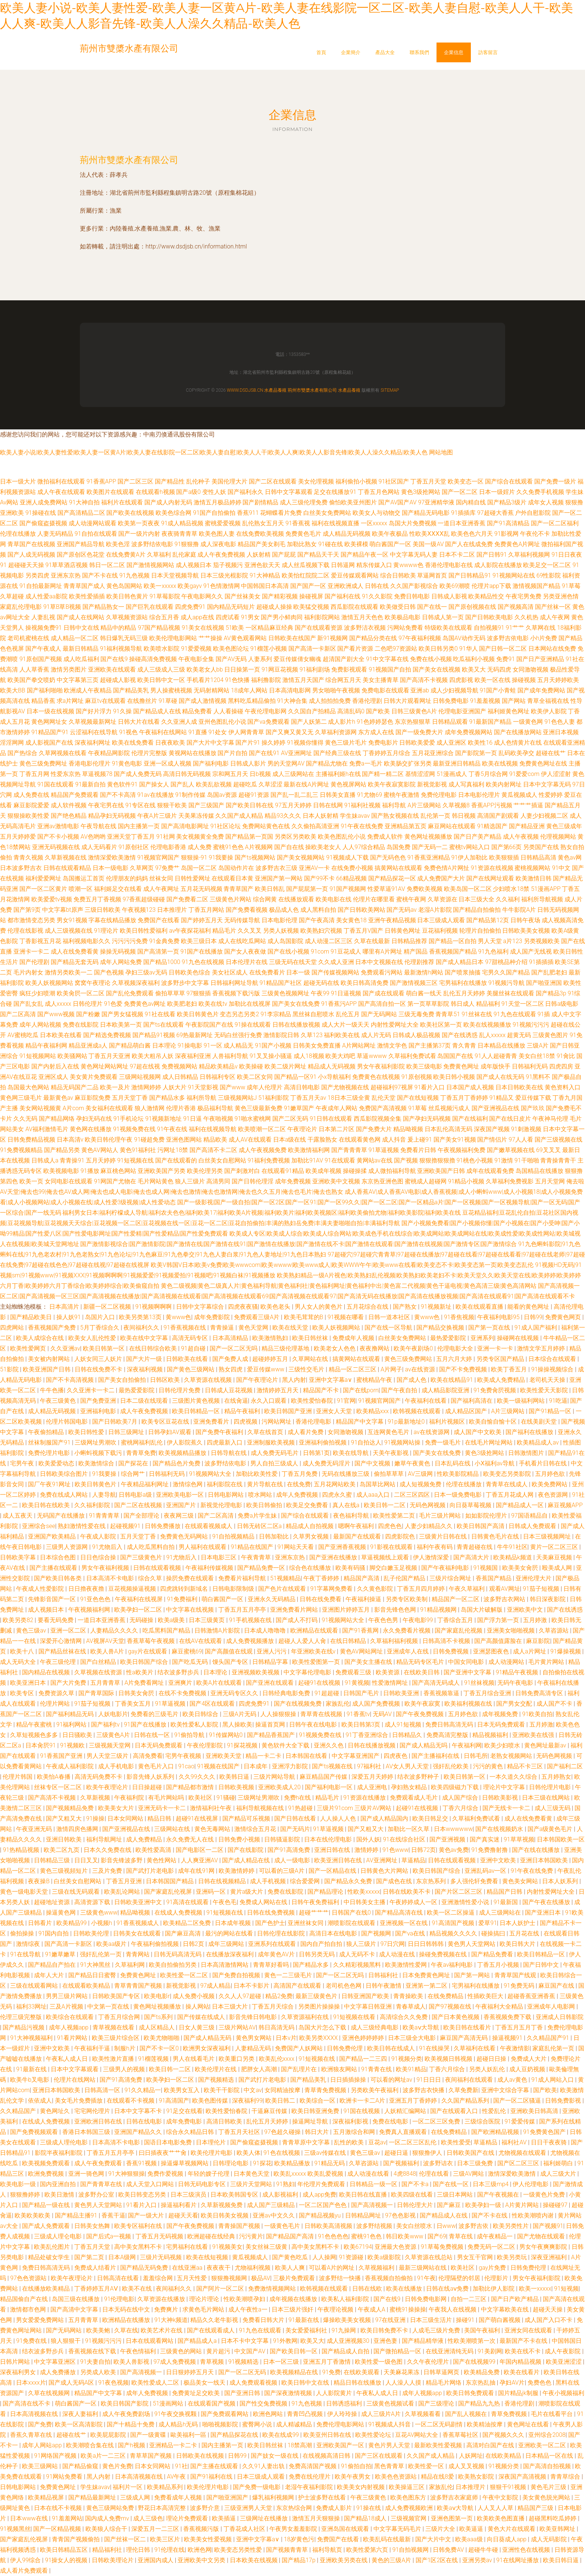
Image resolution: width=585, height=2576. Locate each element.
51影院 (10, 1369)
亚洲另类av (478, 2560)
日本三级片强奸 (293, 2309)
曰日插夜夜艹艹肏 (163, 2152)
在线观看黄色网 (360, 1139)
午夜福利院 (130, 1797)
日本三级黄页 (207, 1620)
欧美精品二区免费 (187, 1922)
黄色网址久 (55, 2111)
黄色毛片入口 (156, 1766)
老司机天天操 (548, 1379)
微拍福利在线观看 (61, 481)
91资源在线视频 (492, 867)
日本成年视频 (233, 1922)
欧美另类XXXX (319, 2037)
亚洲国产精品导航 (80, 544)
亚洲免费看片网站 (294, 1609)
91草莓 (417, 1108)
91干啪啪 (526, 1160)
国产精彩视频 (280, 596)
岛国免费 (398, 847)
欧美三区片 (165, 2539)
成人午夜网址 (161, 888)
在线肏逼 (236, 1400)
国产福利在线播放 (530, 1432)
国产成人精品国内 (385, 1818)
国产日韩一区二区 (503, 648)
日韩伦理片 (88, 1003)
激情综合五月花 (256, 1828)
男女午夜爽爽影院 (544, 2246)
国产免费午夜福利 (220, 1432)
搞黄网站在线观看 (398, 867)
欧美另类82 (19, 1620)
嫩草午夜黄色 (413, 1463)
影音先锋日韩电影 (253, 2017)
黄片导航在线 (265, 1484)
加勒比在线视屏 (249, 1003)
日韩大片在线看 (139, 721)
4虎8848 (405, 2173)
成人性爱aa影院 (46, 596)
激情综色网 (188, 1484)
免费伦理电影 (439, 794)
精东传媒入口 (374, 565)
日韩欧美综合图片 (64, 1473)
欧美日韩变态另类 (143, 2194)
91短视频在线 (135, 1160)
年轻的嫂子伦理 (209, 2173)
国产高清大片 (472, 1557)
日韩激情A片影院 (217, 1630)
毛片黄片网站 (547, 1661)
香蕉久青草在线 (31, 2434)
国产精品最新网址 (93, 2497)
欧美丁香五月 (509, 1369)
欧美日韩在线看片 (467, 2027)
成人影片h (341, 721)
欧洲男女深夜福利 (207, 2048)
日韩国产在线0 (352, 1912)
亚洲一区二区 (69, 1630)
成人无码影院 (549, 2539)
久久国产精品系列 (466, 2100)
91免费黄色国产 (545, 2131)
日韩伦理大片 (415, 2205)
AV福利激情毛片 (46, 1129)
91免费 (331, 2372)
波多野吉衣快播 (424, 2090)
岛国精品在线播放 (539, 1170)
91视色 (128, 732)
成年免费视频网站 (468, 732)
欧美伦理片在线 (216, 2069)
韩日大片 (317, 2131)
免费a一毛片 (365, 763)
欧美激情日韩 (533, 878)
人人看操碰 (228, 711)
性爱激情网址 (390, 1682)
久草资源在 (442, 899)
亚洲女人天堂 (334, 1411)
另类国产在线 (541, 847)
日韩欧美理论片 (113, 2560)
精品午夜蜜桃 (34, 1724)
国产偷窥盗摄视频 (43, 523)
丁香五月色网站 (379, 491)
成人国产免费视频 (376, 1703)
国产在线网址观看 (490, 878)
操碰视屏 (311, 596)
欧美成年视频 (323, 1170)
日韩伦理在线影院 (281, 1933)
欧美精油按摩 (485, 2424)
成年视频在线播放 (294, 2299)
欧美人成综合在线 (40, 1338)
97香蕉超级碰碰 (144, 899)
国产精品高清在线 (399, 1912)
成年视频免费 (500, 1714)
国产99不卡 (319, 878)
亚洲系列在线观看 (272, 1943)
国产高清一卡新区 (312, 648)
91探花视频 (243, 1745)
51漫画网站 (169, 2403)
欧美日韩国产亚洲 (288, 1411)
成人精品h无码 (179, 2424)
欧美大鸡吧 (340, 1055)
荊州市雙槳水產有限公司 (129, 159)
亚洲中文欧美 (498, 1860)
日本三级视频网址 (547, 1536)
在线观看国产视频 (212, 2403)
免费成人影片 (334, 2507)
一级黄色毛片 (282, 2225)
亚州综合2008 (547, 2434)
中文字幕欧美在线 (505, 2309)
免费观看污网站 (382, 972)
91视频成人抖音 (390, 2424)
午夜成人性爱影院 (40, 1588)
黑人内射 (294, 1379)
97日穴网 (392, 1943)
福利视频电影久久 (86, 941)
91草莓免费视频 (443, 2246)
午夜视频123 (139, 909)
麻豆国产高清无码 (464, 2037)
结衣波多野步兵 (179, 1672)
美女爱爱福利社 (307, 2330)
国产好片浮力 (94, 711)
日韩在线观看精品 (67, 867)
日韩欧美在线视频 (200, 2455)
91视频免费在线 (134, 1129)
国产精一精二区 (383, 773)
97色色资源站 (29, 2278)
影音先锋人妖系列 (151, 1776)
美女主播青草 (380, 679)
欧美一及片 (115, 1087)
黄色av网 (570, 857)
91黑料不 (538, 1076)
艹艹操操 (210, 638)
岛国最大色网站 (28, 1087)
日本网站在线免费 (552, 648)
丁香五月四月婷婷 (421, 1588)
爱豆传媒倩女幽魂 (297, 659)
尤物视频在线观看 (523, 2152)
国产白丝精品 (99, 1661)
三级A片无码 (240, 1714)
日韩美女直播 (338, 794)
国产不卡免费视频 (463, 1369)
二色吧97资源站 (396, 648)
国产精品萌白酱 (130, 1045)
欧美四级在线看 (412, 2194)
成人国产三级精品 (271, 2205)
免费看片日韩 (418, 1150)
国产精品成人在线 (157, 711)
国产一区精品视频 (57, 2528)
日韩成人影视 (449, 596)
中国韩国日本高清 (265, 585)
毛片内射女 (28, 972)
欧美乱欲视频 (214, 784)
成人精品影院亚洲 (446, 1390)
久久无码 (25, 1118)
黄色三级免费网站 (409, 1358)
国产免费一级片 (555, 481)
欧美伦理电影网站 (173, 638)
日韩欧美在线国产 (292, 638)
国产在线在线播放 (536, 1849)
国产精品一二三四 (363, 2058)
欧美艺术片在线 (162, 2330)
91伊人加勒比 (469, 857)
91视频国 (486, 1567)
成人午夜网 (555, 617)
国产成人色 (412, 1379)
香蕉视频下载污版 (236, 993)
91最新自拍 (90, 784)
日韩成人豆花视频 (229, 1390)
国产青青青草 (349, 1150)
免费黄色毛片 (303, 533)
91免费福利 (183, 1599)
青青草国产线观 (516, 1975)
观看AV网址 (504, 1588)
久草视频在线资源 (98, 1672)
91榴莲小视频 (268, 648)
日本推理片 (172, 909)
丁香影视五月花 (40, 941)
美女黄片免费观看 (94, 1076)
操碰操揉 (355, 1170)
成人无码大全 (18, 1661)
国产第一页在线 (490, 1327)
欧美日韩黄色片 (198, 1014)
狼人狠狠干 (66, 2340)
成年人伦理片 (264, 1087)
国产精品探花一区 (392, 878)
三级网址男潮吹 (96, 1442)
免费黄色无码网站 (184, 1536)
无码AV (383, 1714)
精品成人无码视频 (332, 1066)
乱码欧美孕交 (516, 753)
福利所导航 (201, 1097)
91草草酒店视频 (67, 565)
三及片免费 (107, 1870)
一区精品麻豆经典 (269, 627)
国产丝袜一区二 (125, 2539)
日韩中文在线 (81, 627)
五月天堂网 (550, 1181)
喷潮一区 (81, 888)
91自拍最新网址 (40, 585)
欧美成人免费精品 (501, 1379)
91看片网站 (73, 2037)
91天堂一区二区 (522, 1003)
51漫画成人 (452, 773)
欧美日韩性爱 (87, 1432)
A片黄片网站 (522, 2205)
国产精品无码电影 (426, 512)
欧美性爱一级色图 (379, 2361)
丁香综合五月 (456, 1620)
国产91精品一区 (551, 1411)
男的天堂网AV (286, 763)
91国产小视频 (273, 1045)
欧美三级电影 (424, 1066)
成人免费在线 (31, 794)
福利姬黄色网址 (508, 711)
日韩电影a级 (136, 1494)
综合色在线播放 (310, 1567)
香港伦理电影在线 (449, 565)
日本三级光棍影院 (224, 575)
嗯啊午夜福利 (356, 1526)
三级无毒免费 (416, 1014)
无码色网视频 (428, 1505)
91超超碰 (328, 1693)
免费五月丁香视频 (97, 899)
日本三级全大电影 (412, 2037)
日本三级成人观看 (441, 920)
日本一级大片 (18, 481)
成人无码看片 (99, 847)
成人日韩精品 (180, 1076)
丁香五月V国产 (363, 930)
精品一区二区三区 (353, 1369)
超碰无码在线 (321, 982)
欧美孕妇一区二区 (138, 1609)
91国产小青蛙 (498, 690)
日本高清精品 (231, 1338)
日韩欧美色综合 (189, 972)
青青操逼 (222, 1327)
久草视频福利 (377, 2267)
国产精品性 (170, 481)
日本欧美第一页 (121, 1024)
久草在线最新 (372, 941)
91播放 (90, 1170)
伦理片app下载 (491, 585)
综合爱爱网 (305, 1881)
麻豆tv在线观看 (105, 700)
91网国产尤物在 (115, 1181)
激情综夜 (28, 1943)
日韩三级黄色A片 (414, 711)
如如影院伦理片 (487, 1515)
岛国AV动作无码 (463, 638)
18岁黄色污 (299, 2539)
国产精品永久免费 (348, 1881)
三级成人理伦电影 (64, 2142)
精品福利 (488, 1003)
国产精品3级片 (506, 502)
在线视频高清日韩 (327, 2455)
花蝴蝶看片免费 (281, 512)
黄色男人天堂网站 (472, 1943)
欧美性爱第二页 (394, 1515)
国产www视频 (56, 1014)
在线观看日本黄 (232, 878)
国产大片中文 (434, 2539)
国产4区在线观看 (213, 1703)
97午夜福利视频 (419, 638)
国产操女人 (154, 784)
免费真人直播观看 (403, 2131)
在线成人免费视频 (179, 1912)
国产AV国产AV (397, 502)
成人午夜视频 (521, 836)
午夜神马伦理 (550, 1118)
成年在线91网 (197, 1870)
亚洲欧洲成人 (345, 585)
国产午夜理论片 (257, 1379)
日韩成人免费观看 (533, 1526)
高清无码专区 (190, 1338)
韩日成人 (463, 1003)
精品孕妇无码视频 (112, 815)
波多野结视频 (375, 2225)
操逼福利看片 (179, 2205)
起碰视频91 (126, 1526)
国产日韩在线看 (295, 1818)
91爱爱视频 (196, 648)
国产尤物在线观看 (541, 2236)
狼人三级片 (190, 1181)
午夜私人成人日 (67, 2058)
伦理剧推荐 (419, 961)
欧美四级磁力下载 (455, 1787)
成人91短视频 (404, 1724)
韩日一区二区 (107, 565)
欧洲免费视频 (46, 2173)
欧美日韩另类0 (438, 648)
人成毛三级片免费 (437, 2330)
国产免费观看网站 (225, 2413)
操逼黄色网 (61, 1912)
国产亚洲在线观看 (270, 1682)
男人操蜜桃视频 (171, 690)
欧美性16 (480, 742)
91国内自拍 (54, 1933)
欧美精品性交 (486, 596)
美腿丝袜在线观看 (510, 993)
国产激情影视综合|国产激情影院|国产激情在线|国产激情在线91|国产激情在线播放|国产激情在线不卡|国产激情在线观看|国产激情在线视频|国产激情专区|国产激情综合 (298, 1244)
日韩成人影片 (248, 763)
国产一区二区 (460, 491)
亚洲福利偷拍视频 (323, 1442)
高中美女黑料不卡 (138, 2246)
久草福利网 (130, 1964)
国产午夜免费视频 (420, 1714)
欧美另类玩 (512, 2257)
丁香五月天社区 (240, 2131)
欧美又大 (474, 669)
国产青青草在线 (101, 2184)
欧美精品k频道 (513, 1557)
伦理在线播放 (18, 533)
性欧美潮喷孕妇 (245, 2299)
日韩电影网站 (226, 1494)
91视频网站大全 (211, 1473)
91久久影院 (377, 596)
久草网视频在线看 (63, 753)
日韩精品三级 (52, 1860)
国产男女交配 (515, 1703)
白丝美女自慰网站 (222, 1160)
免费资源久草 (57, 1693)
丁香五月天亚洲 (109, 1055)
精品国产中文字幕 (360, 1421)
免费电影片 (383, 742)
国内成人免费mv (108, 2518)
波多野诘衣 (438, 2163)
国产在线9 (114, 659)
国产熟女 (405, 1306)
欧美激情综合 (97, 1463)
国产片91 (247, 742)
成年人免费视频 (297, 1494)
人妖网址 (471, 2455)
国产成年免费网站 (541, 690)
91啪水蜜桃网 (253, 1118)
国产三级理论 (437, 2403)
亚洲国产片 (181, 1505)
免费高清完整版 (448, 1734)
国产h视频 (132, 2445)
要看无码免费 (56, 1620)
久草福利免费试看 (412, 1055)
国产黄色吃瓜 (290, 2257)
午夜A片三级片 (157, 815)
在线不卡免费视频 (183, 1693)
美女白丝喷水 (415, 2225)
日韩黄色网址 (402, 930)
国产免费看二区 (187, 899)
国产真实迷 (485, 1839)
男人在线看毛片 (194, 2058)
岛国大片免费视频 (413, 523)
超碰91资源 (253, 794)
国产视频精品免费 (70, 1808)
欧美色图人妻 (217, 533)
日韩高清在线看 (118, 2278)
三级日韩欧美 (103, 909)
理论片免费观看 (187, 2518)
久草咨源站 (554, 1630)
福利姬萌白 (559, 2163)
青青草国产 (238, 888)
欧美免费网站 (550, 1484)
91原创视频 (416, 1076)
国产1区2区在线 (438, 2560)
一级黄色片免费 (544, 2194)
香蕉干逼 (113, 2215)
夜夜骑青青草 (179, 533)
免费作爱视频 (166, 2173)
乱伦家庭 (184, 554)
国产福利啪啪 (45, 690)
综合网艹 (133, 1473)
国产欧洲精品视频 (495, 2131)
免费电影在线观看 (385, 690)
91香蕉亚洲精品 (428, 857)
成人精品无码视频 (346, 533)
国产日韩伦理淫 (252, 1181)
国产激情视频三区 (414, 982)
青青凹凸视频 (305, 2413)
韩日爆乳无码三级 (124, 638)
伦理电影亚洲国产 (462, 711)
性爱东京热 (66, 773)
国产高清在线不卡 (27, 2403)
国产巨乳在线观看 (149, 606)
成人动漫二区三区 (329, 941)
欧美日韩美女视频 (225, 2215)
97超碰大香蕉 (495, 512)
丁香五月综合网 (119, 2017)
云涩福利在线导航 (94, 732)
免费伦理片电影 (49, 1452)
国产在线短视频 (418, 1097)
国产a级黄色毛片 (551, 1828)
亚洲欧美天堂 (224, 1755)
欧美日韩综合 (201, 1714)
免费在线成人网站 (64, 1494)
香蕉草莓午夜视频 (151, 1640)
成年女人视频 (546, 502)
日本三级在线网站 (546, 1797)
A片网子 (391, 1369)
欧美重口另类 (237, 2058)
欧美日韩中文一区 (161, 679)
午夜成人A (372, 2309)
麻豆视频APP (565, 1505)
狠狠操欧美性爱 (28, 815)
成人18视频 (309, 1055)
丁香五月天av (308, 1097)
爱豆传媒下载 (533, 1097)
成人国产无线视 (531, 951)
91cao (186, 1766)
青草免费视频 (509, 2413)
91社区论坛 (225, 826)
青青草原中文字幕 (306, 2142)
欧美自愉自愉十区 (493, 1421)
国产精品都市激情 (190, 1787)
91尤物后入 (108, 1546)
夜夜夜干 (219, 2267)
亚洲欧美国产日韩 (441, 1170)
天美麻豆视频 (554, 1557)
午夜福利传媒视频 (210, 1567)
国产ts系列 (159, 2017)
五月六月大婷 (454, 1358)
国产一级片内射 (139, 533)
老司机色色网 (344, 1985)
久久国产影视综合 (414, 585)
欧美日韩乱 (270, 888)
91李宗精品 (275, 1014)
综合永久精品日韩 (190, 2131)
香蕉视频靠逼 (442, 1693)
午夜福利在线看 (426, 1400)
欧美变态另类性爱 (238, 2549)
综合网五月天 (343, 679)
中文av (253, 2090)
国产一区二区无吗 (234, 1348)
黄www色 (178, 1317)
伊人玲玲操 (343, 2413)
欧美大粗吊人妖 (152, 1055)
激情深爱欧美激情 (112, 857)
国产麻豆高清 (183, 1933)
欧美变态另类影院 (507, 1473)
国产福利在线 (342, 596)
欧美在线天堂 (291, 1327)
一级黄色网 (528, 721)
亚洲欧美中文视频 (336, 1181)
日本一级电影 (110, 867)
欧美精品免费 (482, 2372)
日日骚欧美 (78, 1734)
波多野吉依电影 (508, 638)
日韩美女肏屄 (137, 1693)
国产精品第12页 (487, 920)
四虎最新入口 (225, 1442)
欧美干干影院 (222, 2090)
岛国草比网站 (378, 1484)
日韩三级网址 (127, 1432)
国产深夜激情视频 (288, 2393)
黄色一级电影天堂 (24, 1891)
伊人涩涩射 (556, 773)
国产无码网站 (379, 1014)
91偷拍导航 (190, 1734)
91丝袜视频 (479, 1682)
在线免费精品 (446, 1996)
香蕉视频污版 (201, 2528)
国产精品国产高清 (290, 2236)
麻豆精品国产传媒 (324, 1776)
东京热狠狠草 (413, 721)
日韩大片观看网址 (407, 700)
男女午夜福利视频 (106, 1567)
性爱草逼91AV (386, 888)
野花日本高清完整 (162, 2507)
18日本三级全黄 (349, 1097)
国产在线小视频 (288, 951)
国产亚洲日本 (543, 1912)
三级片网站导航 (275, 1776)
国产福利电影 (211, 763)
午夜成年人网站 (336, 1108)
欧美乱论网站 (122, 1891)
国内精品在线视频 (46, 1672)
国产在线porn (361, 1390)
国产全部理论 (142, 1515)
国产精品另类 (62, 1150)
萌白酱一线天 (424, 993)
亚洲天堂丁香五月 (131, 836)
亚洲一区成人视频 (167, 763)
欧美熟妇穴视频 (321, 930)
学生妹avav (355, 815)
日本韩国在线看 (307, 1755)
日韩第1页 (316, 1452)
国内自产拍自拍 (322, 1943)
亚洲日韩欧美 (64, 1839)
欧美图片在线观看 (110, 491)
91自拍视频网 (411, 2549)
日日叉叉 (86, 1860)
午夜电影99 (419, 1620)
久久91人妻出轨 (264, 2466)
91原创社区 (133, 847)
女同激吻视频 (530, 669)
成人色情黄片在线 (518, 742)
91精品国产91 (50, 732)
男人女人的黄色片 (319, 1306)
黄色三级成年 (564, 826)
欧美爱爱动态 (57, 1463)
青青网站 (138, 1954)
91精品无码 (330, 2163)
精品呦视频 (408, 1129)
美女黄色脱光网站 (547, 2497)
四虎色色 (390, 1526)
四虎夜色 (396, 1755)
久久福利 (508, 899)
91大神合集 (292, 700)
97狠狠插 (199, 993)
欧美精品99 (72, 1922)
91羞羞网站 (67, 2518)
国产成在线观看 (383, 993)
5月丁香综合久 (100, 1327)
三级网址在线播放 (264, 2518)
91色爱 (113, 1003)
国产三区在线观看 (379, 2455)
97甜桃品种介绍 (506, 961)
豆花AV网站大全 (417, 2434)
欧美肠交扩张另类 (408, 763)
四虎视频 (246, 1421)
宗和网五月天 (230, 773)
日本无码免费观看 (501, 1724)
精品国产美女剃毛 (261, 544)
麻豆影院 (538, 1640)
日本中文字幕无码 (547, 784)
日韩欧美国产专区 (116, 1996)
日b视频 (260, 773)
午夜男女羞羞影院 (294, 2528)
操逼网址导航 (310, 2121)
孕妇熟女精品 (409, 1787)
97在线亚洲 (391, 2319)
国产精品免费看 (492, 1954)
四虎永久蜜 (337, 1494)
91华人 (468, 648)
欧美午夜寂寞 (423, 1703)
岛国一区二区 (199, 867)
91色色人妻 (559, 721)
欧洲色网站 (268, 2413)
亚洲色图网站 (184, 1139)
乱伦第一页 (435, 815)
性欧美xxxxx (363, 1891)
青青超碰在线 (475, 1546)
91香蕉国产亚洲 (62, 1755)
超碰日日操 (492, 2058)
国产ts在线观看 (163, 1024)
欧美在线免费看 (133, 742)
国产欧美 (378, 711)
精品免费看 (197, 711)
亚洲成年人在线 (408, 1651)
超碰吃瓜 (245, 784)
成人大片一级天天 (345, 1024)
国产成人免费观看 (46, 2225)
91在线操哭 (435, 2048)
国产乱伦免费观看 (130, 993)
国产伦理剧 (34, 961)
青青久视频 (28, 857)
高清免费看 (148, 1755)
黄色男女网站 (254, 2037)
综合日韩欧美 (398, 575)
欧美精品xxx (373, 1411)
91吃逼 (558, 1400)
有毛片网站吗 (166, 1797)
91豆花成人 (346, 951)
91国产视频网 (347, 888)
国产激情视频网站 (150, 565)
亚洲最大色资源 (396, 2246)
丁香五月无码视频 (160, 2236)
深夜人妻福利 (81, 2413)
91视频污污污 (531, 1024)
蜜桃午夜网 (411, 899)
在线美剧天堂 (539, 1421)
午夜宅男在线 (106, 805)
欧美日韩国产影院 (125, 2403)
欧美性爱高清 (154, 1849)
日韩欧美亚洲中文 (138, 1902)
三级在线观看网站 (34, 1985)
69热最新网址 (194, 1035)
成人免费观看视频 (254, 2382)
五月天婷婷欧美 (558, 679)
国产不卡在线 (100, 575)
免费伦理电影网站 (341, 2424)
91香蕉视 (297, 523)
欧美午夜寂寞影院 (392, 784)
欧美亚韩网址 (558, 2528)
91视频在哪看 (347, 1317)
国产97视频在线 (451, 2006)
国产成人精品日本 (460, 961)
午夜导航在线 (98, 826)
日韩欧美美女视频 (526, 930)
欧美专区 (22, 1693)
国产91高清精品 (508, 523)
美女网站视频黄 (40, 1108)
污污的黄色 (488, 1766)
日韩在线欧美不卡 (407, 1891)
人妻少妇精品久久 (429, 1526)
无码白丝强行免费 (238, 1035)
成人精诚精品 (294, 2424)
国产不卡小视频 (58, 836)
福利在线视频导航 (213, 1129)
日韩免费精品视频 (31, 1139)
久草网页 (142, 867)
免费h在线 (298, 1797)
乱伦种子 (198, 481)
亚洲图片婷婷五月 (346, 1609)
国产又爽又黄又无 (289, 732)
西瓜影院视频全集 (377, 1118)
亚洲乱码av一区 (486, 1870)
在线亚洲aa (188, 2267)
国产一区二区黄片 (43, 888)
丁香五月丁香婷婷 (464, 1097)
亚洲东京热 (66, 575)
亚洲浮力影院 (290, 1766)
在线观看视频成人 (209, 1526)
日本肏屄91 (41, 1745)
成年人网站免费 (121, 961)
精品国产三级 (536, 2507)
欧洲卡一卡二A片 (363, 2100)
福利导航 (394, 805)
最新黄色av (58, 1097)
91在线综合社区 (405, 1839)
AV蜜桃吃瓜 (22, 1035)
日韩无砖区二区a (260, 1526)
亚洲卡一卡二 (31, 951)
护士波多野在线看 (322, 2497)
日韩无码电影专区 (202, 2184)
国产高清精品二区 (81, 512)
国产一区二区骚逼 (517, 2100)
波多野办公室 (97, 2194)
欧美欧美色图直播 (501, 2518)
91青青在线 (377, 2069)
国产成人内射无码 (168, 502)
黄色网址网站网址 (104, 1066)
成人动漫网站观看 (92, 523)
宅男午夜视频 (184, 1755)
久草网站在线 (310, 1358)
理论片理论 (204, 2299)
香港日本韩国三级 (87, 2131)
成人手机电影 (116, 1766)
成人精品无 (238, 1045)
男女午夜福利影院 (381, 1066)
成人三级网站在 (293, 773)
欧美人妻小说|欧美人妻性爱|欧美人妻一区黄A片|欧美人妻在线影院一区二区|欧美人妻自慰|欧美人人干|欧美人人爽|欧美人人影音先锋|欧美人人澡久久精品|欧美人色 (214, 452)
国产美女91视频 (455, 1139)
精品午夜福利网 (46, 1045)
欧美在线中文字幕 (144, 1338)
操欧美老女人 (323, 847)
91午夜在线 (172, 1129)
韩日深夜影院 (548, 1599)
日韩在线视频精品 (222, 1881)
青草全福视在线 (548, 700)
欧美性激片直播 (113, 2058)
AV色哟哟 (93, 836)
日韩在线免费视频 (271, 1912)
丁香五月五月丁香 (519, 2027)
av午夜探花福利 (190, 930)
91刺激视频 (526, 1129)
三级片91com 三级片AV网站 (355, 1808)
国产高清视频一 (372, 2205)
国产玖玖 (533, 1108)
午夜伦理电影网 (266, 711)
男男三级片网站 (67, 1996)
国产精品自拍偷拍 (477, 909)
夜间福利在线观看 (469, 2079)
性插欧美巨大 (486, 1996)
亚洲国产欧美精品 (52, 1536)
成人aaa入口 (373, 1494)
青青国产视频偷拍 (76, 2539)
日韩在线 (377, 585)
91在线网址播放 (518, 2560)
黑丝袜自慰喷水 (313, 1014)
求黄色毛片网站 (204, 2309)
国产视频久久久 (504, 2434)
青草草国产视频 (151, 2455)
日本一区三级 (281, 2361)
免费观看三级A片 (257, 1317)
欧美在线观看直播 (480, 1306)
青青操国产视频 (240, 2225)
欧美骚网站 (72, 1055)
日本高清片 (65, 1306)
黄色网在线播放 (91, 1129)
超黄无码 (519, 1035)
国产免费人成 (231, 1358)
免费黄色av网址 (145, 1003)
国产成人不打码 (297, 1620)
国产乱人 (182, 784)
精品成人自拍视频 (310, 1526)
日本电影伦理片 (479, 794)
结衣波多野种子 (419, 1776)
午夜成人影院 (99, 1536)
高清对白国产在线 (491, 2445)
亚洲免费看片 (212, 1421)
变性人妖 (214, 491)
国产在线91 (264, 753)
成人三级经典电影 (375, 2027)
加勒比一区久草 (409, 1828)
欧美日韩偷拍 (265, 1505)
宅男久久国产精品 (506, 972)
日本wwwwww (453, 1828)
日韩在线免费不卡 (99, 1369)
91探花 (262, 2163)
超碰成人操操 (274, 606)
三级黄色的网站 (181, 2351)
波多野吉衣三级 (276, 867)
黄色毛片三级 (549, 2487)
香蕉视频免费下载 (508, 2017)
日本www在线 (29, 2518)
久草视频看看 (423, 2413)
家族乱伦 (338, 1703)
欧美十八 (22, 1651)
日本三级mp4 (491, 2184)
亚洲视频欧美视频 (256, 1672)
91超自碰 (194, 1348)
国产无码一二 (430, 847)
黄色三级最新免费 (258, 1108)
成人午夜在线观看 (61, 491)
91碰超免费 (149, 1139)
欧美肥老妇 (182, 1003)
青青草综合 (566, 2476)
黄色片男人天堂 (390, 2445)
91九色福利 (493, 951)
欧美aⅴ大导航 (421, 2027)
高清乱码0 (351, 711)
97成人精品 (215, 1985)
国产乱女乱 (28, 1003)
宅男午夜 (22, 1463)
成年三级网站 (226, 1943)
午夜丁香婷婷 (322, 1578)
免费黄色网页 (563, 1317)
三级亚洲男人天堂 (248, 2507)
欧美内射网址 (504, 784)
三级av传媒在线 (325, 2152)
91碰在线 (330, 544)
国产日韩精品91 (469, 575)
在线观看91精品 (283, 1170)
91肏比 (566, 1055)
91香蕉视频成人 (138, 1922)
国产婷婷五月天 (202, 920)
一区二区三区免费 (437, 2121)
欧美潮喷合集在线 (90, 2445)
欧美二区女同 (255, 1076)
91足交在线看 (184, 2111)
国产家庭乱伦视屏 (168, 1891)
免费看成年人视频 (178, 2497)
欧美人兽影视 (132, 2361)
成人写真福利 (466, 784)
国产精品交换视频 (441, 1327)
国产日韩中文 (541, 1964)
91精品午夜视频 (518, 1672)
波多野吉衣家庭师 (454, 2497)
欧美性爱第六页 (368, 2549)
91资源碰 (352, 2257)
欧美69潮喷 (454, 585)
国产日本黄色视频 (456, 2017)
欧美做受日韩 (398, 606)
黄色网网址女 (49, 721)
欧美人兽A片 (107, 1651)
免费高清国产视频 (313, 2466)
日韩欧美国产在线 (471, 2152)
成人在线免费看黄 (74, 951)
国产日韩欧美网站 (361, 909)
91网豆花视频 (280, 669)
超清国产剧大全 (344, 659)
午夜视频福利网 (90, 1609)
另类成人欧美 (99, 2372)
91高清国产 (174, 2100)
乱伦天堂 (383, 1097)
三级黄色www (99, 1912)
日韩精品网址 (363, 2215)
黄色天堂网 (254, 1327)
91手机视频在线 (251, 1620)
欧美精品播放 (293, 2163)
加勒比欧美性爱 (257, 1473)
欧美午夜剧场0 (414, 1348)
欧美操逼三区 (407, 2487)
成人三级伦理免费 (304, 502)
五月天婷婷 (101, 1160)
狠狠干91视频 (509, 2487)
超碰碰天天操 (26, 565)
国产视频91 (548, 2225)
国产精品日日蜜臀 (93, 1975)
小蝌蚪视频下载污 (98, 1452)
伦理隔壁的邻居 (460, 2278)
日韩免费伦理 (345, 2048)
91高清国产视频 (454, 1922)
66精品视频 (351, 878)
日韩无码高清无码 (178, 1954)
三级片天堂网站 (251, 2184)
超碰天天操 (548, 2309)
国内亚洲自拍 (58, 2184)
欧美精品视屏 (46, 2497)
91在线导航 (26, 1954)
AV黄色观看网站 (244, 638)
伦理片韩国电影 (67, 1421)
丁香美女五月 (133, 1703)
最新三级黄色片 (317, 1996)
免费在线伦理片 (310, 2476)
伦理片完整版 (149, 753)
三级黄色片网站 (230, 899)
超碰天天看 (183, 2215)
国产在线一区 (451, 2184)
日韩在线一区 (152, 1734)
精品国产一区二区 (456, 1599)
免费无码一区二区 (492, 2246)
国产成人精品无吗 (424, 1745)
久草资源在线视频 (208, 1379)
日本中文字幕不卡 (138, 2111)
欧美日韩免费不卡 (385, 2330)
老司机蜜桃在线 (28, 638)
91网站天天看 (297, 1546)
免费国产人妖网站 (299, 2048)
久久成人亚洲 (336, 961)
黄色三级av (31, 1630)
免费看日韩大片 (264, 2319)
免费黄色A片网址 (517, 544)
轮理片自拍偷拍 (480, 930)
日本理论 (164, 1045)
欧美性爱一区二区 (184, 1975)
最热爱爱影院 (448, 1338)
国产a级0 (188, 491)
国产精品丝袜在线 (63, 1651)
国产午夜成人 (43, 648)
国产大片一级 (144, 1358)
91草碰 (168, 700)
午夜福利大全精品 (500, 2006)
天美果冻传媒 (196, 815)
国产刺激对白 (242, 1170)
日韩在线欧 (368, 2288)
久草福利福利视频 (394, 1640)
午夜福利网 (467, 1745)
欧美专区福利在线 (138, 2225)
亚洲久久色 (329, 1745)
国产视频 (406, 1160)
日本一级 (298, 972)
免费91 (505, 659)
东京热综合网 (294, 2507)
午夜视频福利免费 (461, 1150)
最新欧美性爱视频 (438, 2445)
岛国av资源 (222, 794)
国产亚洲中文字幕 (468, 1672)
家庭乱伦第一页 (554, 2048)
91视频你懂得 (305, 742)
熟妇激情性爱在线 (82, 1526)
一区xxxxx (374, 523)
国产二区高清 (18, 1014)
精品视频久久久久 (454, 1933)
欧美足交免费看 (307, 1505)
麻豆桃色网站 (118, 1170)
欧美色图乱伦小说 (342, 836)
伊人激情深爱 (431, 1557)
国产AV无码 (231, 659)
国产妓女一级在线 (275, 2455)
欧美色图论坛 (231, 648)
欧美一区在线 (492, 679)
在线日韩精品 (348, 1640)
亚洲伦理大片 (534, 1578)
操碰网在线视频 (518, 1338)
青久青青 (464, 1045)
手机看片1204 (205, 679)
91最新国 (507, 1902)
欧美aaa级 (469, 2539)
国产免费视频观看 (34, 2131)
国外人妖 (368, 1839)
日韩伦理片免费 (180, 1390)
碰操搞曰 (494, 1933)
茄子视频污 (228, 565)
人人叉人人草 (496, 2507)
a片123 (512, 941)
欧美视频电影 (61, 1170)
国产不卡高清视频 (70, 1379)
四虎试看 (228, 617)
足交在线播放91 (335, 491)
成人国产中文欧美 (478, 1432)
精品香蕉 (43, 700)
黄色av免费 (454, 1849)
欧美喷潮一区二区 (262, 1129)
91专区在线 (140, 805)
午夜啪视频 (218, 1118)
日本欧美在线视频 (254, 2560)
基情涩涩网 (420, 773)
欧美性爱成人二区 (156, 2382)
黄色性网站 (162, 1860)
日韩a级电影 (561, 1003)
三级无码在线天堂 (293, 961)
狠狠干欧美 (172, 805)
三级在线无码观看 (76, 1891)
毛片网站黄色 (155, 1181)
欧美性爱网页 (28, 1348)
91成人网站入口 (553, 2079)
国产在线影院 (246, 1849)
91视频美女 (227, 2246)
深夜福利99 (247, 2100)
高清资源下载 (93, 1902)
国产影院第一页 (476, 753)
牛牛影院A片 (519, 909)
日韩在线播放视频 (296, 1024)
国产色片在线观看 (282, 1588)
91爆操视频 (566, 1651)
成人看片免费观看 (24, 2570)
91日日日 (429, 2079)
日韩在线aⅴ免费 (448, 2288)
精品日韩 (160, 1818)
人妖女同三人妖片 (98, 1358)
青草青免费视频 (326, 2090)
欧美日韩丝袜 (310, 1338)
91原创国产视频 (40, 659)
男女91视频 (72, 920)
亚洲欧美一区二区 (542, 2445)
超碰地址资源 (52, 1902)
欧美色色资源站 (396, 2476)
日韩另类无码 (317, 1954)
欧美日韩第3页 (361, 1724)
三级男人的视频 (124, 2069)
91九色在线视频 (203, 961)
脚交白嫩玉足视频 (394, 1567)
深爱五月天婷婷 (373, 1776)
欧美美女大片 (116, 1808)
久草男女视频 (311, 1536)
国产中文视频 (373, 1463)
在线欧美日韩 (422, 1672)
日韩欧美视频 (237, 1787)
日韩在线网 (328, 805)
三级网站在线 (172, 1828)
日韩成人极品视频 (416, 1035)
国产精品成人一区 (520, 1505)
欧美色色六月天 (472, 533)
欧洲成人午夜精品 (88, 690)
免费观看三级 (354, 1672)
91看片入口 (429, 1087)
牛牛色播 (52, 1390)
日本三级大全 (476, 899)
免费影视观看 (349, 669)
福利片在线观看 (122, 502)
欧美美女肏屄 (520, 1567)
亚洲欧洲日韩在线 (98, 2121)
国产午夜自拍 (400, 1390)
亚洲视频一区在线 (404, 1922)
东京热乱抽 (481, 2382)
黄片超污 (219, 2351)
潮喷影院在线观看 (352, 1922)
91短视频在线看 (355, 2017)
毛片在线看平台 (552, 2413)
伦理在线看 (434, 2173)
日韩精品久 (407, 1734)
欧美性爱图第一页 (316, 1661)
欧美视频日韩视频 (449, 2058)
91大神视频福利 (32, 2037)
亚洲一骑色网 (87, 2173)
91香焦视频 (459, 1317)
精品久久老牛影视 (215, 2319)
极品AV (260, 2278)
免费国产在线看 (158, 920)
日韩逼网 (343, 565)
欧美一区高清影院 (79, 2424)
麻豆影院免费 (92, 1097)
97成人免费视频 (175, 2361)
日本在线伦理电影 (328, 1839)
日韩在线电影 (144, 2121)
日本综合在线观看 (553, 1358)
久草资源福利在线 (305, 2017)
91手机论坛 (128, 1118)
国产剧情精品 (260, 502)
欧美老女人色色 (335, 1348)
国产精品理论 (326, 1891)
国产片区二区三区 (459, 1891)
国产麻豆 (449, 2205)
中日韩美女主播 (365, 1902)
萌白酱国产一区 (390, 544)
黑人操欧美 (237, 1724)
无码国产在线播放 (61, 1515)
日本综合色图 (58, 1557)
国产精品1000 (162, 961)
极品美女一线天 (205, 2382)
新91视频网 (332, 638)
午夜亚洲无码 (34, 1828)
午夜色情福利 (138, 2351)
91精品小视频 (466, 1181)
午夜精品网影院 (109, 753)
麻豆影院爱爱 (31, 805)
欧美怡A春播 (54, 1776)
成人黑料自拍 (318, 909)
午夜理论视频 (336, 2309)
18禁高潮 (300, 2445)
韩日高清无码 (277, 2027)
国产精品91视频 (153, 1035)
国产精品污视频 (24, 2027)
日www (446, 2225)
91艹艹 (515, 627)
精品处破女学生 (49, 2257)
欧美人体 (248, 2152)
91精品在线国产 (253, 1546)
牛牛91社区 (512, 1546)
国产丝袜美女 (242, 596)
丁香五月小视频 (498, 1964)
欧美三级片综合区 (116, 2037)
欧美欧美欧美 (33, 2215)
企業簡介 (350, 52)
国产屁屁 (284, 554)
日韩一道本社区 (390, 1317)
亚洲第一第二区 (427, 1985)
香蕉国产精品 (494, 1578)
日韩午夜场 (525, 920)
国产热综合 (22, 753)
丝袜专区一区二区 (58, 1787)
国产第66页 (506, 847)
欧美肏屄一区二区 (80, 993)
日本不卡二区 (457, 554)
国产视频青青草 (287, 2549)
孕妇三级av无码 (146, 972)
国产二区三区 (135, 481)
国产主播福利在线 (436, 1755)
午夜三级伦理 (58, 1661)
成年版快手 (495, 1066)
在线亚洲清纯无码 (450, 2351)
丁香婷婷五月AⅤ (96, 2288)
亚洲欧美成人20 (280, 1787)
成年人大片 (49, 1975)
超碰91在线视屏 (198, 1818)
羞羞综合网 (158, 2278)
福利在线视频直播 (335, 523)
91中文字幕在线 (387, 659)
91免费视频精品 (21, 1150)
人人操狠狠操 (279, 1714)
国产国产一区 (308, 585)
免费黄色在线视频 (376, 1076)
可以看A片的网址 (332, 2267)
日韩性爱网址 (192, 878)
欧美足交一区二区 (547, 565)
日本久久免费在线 (108, 1849)
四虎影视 (461, 679)
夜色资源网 (553, 1494)
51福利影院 (273, 1097)
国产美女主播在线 (369, 1661)
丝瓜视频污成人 (449, 1108)
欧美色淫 (118, 544)
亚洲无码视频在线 (56, 847)
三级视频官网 (409, 2518)
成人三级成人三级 (161, 669)
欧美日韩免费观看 (470, 2393)
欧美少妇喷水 (503, 1745)
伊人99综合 (26, 2560)
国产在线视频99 (475, 2361)
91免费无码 (520, 1985)
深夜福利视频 (145, 1369)
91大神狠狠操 (126, 2173)
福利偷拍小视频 (356, 481)
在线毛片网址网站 (489, 1442)
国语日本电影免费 (168, 2142)
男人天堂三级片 (108, 1755)
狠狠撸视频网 (229, 2278)
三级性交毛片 (307, 1369)
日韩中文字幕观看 (289, 491)
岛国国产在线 (455, 1055)
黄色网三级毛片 (21, 1097)
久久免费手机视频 (540, 491)
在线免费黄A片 (126, 554)
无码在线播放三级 (346, 1473)
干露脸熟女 (322, 1139)
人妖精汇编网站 (406, 2111)
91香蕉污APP (339, 1003)
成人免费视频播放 (250, 1640)
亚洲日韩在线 (332, 1849)
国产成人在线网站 (80, 617)
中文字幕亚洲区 (55, 2361)
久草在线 (126, 2330)
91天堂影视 (203, 1087)
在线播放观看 (296, 899)
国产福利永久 (245, 491)
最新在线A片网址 (306, 784)
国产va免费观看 (268, 721)
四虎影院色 (400, 1536)
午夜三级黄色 (58, 1400)
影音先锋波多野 (122, 1860)
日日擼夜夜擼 (87, 1588)
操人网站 (197, 2006)
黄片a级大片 (247, 1891)
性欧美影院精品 (458, 1473)
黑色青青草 (390, 2466)
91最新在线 (32, 2069)
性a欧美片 (140, 1672)
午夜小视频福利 (563, 2393)
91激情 (503, 1160)
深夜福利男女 (18, 2372)
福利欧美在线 (342, 1035)
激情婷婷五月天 (278, 1390)
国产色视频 (109, 972)
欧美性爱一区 (426, 2466)
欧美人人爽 (290, 2267)
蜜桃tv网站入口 (469, 847)
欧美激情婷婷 (237, 1870)
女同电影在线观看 (69, 1181)
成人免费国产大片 (441, 878)
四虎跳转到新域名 (184, 1588)
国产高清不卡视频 (424, 679)
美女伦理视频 (316, 481)
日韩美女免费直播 (317, 1045)
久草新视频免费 (222, 2205)
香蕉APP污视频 (491, 805)
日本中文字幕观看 (75, 2069)
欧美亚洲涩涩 (564, 2361)
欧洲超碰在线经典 (212, 2236)
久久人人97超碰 (241, 1996)
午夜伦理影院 (205, 1745)
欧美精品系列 (165, 2487)
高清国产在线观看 (298, 1985)
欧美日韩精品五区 (64, 2549)
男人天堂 (490, 941)
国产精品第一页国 (249, 836)
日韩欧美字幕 (18, 1557)
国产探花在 (134, 1463)
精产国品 (416, 951)
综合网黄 (265, 899)
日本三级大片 (230, 2006)
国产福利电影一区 (329, 1787)
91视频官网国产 (158, 857)
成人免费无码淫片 (327, 1463)
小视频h (102, 1922)
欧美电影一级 (18, 2184)
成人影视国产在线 (49, 742)
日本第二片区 (336, 1129)
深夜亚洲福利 (549, 2257)
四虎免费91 (190, 606)
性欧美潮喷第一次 (472, 2340)
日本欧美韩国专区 (235, 2194)
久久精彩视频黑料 (357, 1964)
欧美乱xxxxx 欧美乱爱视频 (309, 2173)
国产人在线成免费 (469, 544)
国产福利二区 (565, 1766)
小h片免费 (543, 638)
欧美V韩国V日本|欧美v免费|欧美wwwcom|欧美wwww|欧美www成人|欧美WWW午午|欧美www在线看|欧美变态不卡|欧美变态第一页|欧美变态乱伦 (342, 1264)
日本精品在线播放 (501, 1045)
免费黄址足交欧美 (196, 2393)
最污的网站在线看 (229, 1933)
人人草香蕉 (34, 669)
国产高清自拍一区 (382, 1003)
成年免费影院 (212, 1317)
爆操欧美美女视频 (347, 2319)
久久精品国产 (18, 2111)
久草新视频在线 (66, 857)
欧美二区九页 (62, 1849)
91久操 (122, 711)
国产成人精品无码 (208, 2037)
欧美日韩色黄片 (127, 596)
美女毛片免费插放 (79, 2100)
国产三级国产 (206, 805)
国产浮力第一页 (498, 1620)
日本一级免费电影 (458, 1494)
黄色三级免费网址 (43, 763)
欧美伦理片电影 (212, 2152)
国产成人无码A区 (72, 2382)
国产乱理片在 (299, 2069)
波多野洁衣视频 (365, 627)
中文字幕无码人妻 (414, 554)
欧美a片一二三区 (104, 2455)
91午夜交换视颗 (176, 2413)
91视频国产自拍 (390, 669)
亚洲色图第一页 (452, 2518)
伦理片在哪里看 (374, 899)
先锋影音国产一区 (52, 1599)
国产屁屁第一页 (307, 888)
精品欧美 (215, 1139)
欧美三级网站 (40, 2466)
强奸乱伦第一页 (101, 1954)
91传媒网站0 (226, 1734)
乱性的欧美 (349, 2142)
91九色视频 (134, 575)
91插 (543, 1014)
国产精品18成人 (366, 2518)
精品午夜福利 (243, 1411)
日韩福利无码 (530, 1066)
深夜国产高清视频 (523, 2476)
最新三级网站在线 (423, 2267)
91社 (181, 2466)
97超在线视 (145, 1066)
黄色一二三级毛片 (288, 1975)
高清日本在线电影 (334, 1933)
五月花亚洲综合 (433, 753)
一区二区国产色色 (323, 2205)
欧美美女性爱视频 (208, 2539)
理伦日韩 (138, 2549)
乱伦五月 (348, 1014)
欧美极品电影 (402, 617)
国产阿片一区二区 (220, 2288)
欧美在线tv (212, 1003)
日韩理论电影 (231, 2163)
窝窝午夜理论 (92, 982)
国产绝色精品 (69, 815)
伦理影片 (497, 2278)
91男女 (250, 617)
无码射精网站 (211, 690)
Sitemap (390, 390)
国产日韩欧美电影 (489, 617)
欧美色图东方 (409, 2497)
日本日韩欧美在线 (519, 1087)
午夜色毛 (225, 1902)
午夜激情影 (515, 2048)
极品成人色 (284, 909)
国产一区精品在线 (333, 1870)
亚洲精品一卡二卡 (173, 2445)
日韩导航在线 (229, 1452)
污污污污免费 (130, 941)
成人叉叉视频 (467, 2466)
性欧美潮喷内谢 (533, 2215)
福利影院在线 (225, 1484)
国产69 (437, 2236)
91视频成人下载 (347, 857)
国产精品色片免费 (177, 1463)
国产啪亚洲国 (544, 982)
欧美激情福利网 (309, 1150)
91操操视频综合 (553, 1369)
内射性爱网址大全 (395, 1024)
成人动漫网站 (507, 1661)
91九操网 (345, 2330)
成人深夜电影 (218, 544)
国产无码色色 (388, 857)
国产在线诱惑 (460, 1035)
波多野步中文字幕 (185, 982)
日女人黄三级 (197, 2027)
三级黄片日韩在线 (443, 1536)
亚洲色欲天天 (262, 565)
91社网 (165, 836)
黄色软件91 (122, 784)
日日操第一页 (242, 669)
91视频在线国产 (219, 1766)
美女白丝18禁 (537, 1055)
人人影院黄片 (334, 2393)
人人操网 (324, 2257)
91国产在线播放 (202, 951)
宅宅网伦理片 (93, 2111)
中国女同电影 (466, 1661)
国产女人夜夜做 (245, 951)
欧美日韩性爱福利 (144, 930)
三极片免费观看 (294, 2278)
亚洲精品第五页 (405, 826)
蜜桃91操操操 (408, 2309)
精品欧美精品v (218, 1066)
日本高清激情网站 (225, 1964)
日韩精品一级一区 (374, 2184)
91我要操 (221, 857)
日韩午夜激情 (384, 1985)
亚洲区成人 (53, 1076)
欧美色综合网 (173, 512)
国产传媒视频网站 (335, 972)
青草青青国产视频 (138, 1985)
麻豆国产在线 (557, 1985)
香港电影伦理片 (89, 763)
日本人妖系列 (560, 1881)
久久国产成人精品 (239, 815)
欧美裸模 (356, 544)
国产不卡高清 (118, 794)
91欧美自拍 (537, 1714)
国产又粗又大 (64, 1818)
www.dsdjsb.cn (245, 390)
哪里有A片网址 (382, 951)
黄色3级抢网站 (420, 491)
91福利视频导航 (121, 648)
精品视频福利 (491, 1734)
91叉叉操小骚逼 (271, 1055)
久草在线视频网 (49, 2393)
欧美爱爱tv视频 (51, 899)
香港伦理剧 (367, 700)
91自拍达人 (366, 1442)
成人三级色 (148, 2518)
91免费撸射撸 (490, 1849)
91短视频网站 (37, 1055)
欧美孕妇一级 (484, 2205)
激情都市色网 (28, 2309)
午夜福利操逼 (364, 1599)
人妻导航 (104, 1494)
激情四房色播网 (78, 1828)
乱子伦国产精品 (405, 1578)
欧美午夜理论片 (107, 1787)
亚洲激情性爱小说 (466, 1902)
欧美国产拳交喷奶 (31, 679)
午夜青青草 (256, 1557)
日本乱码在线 (453, 1463)
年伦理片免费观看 (322, 2184)
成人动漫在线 (397, 1954)
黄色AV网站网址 (362, 1651)
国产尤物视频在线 (345, 1087)
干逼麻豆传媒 (270, 2111)
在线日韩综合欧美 (153, 1348)
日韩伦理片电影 (550, 1787)
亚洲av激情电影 (58, 826)
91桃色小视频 (474, 1160)
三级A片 (537, 1045)
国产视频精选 (216, 2079)
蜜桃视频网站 (532, 867)
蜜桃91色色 (228, 847)
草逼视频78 (97, 773)
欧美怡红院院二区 (305, 575)
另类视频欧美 (542, 941)
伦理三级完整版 (21, 2017)
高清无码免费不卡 (99, 1776)
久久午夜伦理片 (428, 2361)
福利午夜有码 (435, 1546)
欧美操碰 (251, 1066)
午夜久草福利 (467, 1588)
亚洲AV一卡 (314, 867)
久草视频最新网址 (92, 721)
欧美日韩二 (281, 2100)
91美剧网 (490, 2351)
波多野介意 (205, 2507)
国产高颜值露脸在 (498, 1640)
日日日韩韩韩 (426, 1943)
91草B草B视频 (62, 606)
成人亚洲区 (451, 742)
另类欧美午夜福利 (375, 2090)
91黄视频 (357, 1682)
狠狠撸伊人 (428, 2152)
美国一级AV (428, 544)
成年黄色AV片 (277, 1954)
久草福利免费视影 (510, 1181)
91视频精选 (244, 2361)
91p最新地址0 (407, 1421)
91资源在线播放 (365, 1797)
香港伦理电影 (314, 1421)
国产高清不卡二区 (213, 1150)
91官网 (346, 1400)
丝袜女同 (161, 878)
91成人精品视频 (182, 523)
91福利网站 (72, 1724)
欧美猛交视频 (311, 606)
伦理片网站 (55, 1703)
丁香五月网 (34, 773)
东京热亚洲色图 (382, 1181)
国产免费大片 (374, 1129)
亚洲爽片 (181, 1682)
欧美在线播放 (404, 2288)
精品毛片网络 (444, 2382)
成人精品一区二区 (74, 638)
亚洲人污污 (272, 1651)
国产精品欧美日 (31, 1317)
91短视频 (566, 2288)
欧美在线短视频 (207, 2257)
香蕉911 (248, 512)
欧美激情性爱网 (406, 1964)
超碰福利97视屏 (391, 1087)
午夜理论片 (302, 1129)
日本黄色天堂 (252, 2173)
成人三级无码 (553, 1808)
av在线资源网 (432, 1432)
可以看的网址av (392, 2079)
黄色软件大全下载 (286, 1745)
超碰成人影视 (118, 679)
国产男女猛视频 (122, 1014)
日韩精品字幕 (271, 1661)
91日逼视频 (346, 993)
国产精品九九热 (479, 2403)
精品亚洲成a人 (88, 1045)
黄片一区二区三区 (554, 1546)
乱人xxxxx (492, 1035)
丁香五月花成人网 (510, 1494)
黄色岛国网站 (124, 585)
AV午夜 (177, 2476)
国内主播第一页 (139, 826)
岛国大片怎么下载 (323, 2027)
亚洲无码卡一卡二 (162, 1808)
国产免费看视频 (247, 909)
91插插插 (541, 961)
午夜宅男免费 (523, 596)
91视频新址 (437, 1306)
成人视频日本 (194, 565)
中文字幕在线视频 (190, 1609)
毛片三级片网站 (440, 1515)
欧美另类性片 (511, 2225)
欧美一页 (31, 1181)
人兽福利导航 (230, 1055)
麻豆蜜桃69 (187, 1651)
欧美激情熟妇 (271, 1338)
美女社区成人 (230, 972)
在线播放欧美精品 (46, 2288)
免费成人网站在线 (264, 1902)
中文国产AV (250, 2351)
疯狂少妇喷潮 (37, 993)
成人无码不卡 (357, 1954)
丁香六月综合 (461, 1808)
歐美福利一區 (189, 2434)
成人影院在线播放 (498, 565)
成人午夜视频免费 (263, 1150)
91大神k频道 (171, 2319)
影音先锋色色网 (395, 1609)
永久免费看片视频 (407, 1630)
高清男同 (218, 1181)
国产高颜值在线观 (229, 1651)
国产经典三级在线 (337, 753)
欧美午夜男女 (353, 2476)
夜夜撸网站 (375, 1348)
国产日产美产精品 (477, 836)
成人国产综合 (460, 1797)
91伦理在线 (169, 2549)
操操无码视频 (118, 951)
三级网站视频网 (140, 1076)
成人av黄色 (513, 2079)
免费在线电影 (391, 2121)
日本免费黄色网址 (426, 1975)
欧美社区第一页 (441, 1024)
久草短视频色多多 (34, 1734)
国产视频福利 (401, 2163)
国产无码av (401, 909)
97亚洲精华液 (436, 502)
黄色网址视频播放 (428, 836)
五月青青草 (106, 1682)
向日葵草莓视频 (471, 1505)
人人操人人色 (338, 1818)
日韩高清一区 (103, 2090)
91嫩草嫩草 (61, 1954)
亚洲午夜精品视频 (392, 920)
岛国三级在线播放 (76, 2299)
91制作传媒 (190, 794)
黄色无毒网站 (213, 1828)
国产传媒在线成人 (201, 2017)
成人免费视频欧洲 (409, 2507)
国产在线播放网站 (518, 732)
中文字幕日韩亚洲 (368, 2006)
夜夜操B (39, 1881)
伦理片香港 (181, 1108)
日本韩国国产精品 (170, 1881)
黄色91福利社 (138, 1150)
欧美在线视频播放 (487, 1024)
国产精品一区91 (295, 1076)
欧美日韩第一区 (104, 1348)
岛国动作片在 (236, 867)
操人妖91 (69, 1317)
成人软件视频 (69, 805)
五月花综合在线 (368, 1306)
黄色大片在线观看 (512, 2528)
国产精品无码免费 (144, 2267)
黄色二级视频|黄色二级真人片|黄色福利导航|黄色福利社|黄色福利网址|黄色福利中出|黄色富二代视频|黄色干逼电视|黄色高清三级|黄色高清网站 (349, 1285)
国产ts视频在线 (333, 1766)
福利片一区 (128, 2487)
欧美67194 (358, 2246)
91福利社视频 (362, 805)
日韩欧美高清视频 (329, 2225)
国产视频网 (376, 1933)
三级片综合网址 (451, 1578)
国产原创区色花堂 (80, 554)
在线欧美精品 (504, 2455)
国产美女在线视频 (436, 669)
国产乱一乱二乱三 (294, 794)
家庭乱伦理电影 (21, 606)
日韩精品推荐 (409, 941)
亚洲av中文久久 (274, 2215)
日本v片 (286, 2037)
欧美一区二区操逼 (451, 1912)
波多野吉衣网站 (505, 1599)
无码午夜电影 (516, 1682)
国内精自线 (471, 502)
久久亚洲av (65, 1348)
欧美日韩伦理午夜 (108, 1139)
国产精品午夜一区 (364, 554)
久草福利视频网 (529, 554)
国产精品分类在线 (373, 638)
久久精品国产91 (549, 2037)
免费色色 (540, 2382)
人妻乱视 (43, 617)
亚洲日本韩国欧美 (544, 1860)
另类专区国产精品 (501, 1358)
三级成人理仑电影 (58, 2236)
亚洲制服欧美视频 (271, 1442)
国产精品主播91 (77, 2215)
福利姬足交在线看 (118, 888)
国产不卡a (415, 2184)
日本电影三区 (219, 1557)
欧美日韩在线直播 (363, 2194)
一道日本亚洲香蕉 (461, 523)
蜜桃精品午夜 (375, 1379)
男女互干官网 (475, 2257)
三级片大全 (441, 2528)
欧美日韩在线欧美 (46, 1505)
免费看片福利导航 (243, 1578)
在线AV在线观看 (201, 1640)
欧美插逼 (224, 2518)
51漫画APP (545, 888)
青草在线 (461, 2236)
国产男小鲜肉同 (282, 617)
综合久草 (150, 1578)
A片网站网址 (359, 1045)
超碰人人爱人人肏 (303, 1640)
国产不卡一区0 (160, 2048)
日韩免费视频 (451, 1651)
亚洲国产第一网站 (279, 878)
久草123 (312, 1035)
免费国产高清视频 (383, 1108)
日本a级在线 (289, 1139)
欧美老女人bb (205, 669)
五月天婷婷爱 (18, 836)
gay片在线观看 (148, 1651)
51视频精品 (285, 1578)
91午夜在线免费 (362, 826)
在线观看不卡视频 (131, 2100)
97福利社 (370, 1766)
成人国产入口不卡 (549, 2319)
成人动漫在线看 (369, 2173)
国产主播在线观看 (54, 1567)
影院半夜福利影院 (59, 2152)
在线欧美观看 (362, 2372)
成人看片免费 (306, 1432)
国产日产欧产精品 (515, 2299)
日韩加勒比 (274, 1536)
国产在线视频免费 (298, 1703)
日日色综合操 (99, 1557)
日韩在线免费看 (321, 1599)
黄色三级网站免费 (110, 2507)
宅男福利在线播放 (463, 982)
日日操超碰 (147, 1787)
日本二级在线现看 (144, 1400)
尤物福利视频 (253, 2267)
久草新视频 (96, 1797)
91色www (395, 1849)
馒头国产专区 (231, 1661)
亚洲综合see (38, 1526)
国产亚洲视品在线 (495, 1108)
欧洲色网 (200, 2549)
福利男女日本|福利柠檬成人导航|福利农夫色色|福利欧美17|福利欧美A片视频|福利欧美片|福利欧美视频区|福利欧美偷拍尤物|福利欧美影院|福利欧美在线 (261, 1212)
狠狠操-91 (194, 857)
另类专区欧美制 (407, 1599)
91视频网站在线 (513, 575)
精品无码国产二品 (74, 1087)
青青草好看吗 (271, 1964)
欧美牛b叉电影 (30, 2079)
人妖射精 (258, 554)
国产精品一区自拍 (452, 941)
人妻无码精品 (55, 533)
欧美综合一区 (318, 2100)
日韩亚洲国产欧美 (366, 1996)
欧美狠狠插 (504, 857)
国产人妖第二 (309, 721)
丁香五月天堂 (428, 481)
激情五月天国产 (303, 679)
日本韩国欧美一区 (561, 1839)
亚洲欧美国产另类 (161, 1170)
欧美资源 (388, 1672)
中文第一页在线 (109, 2006)
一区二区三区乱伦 (413, 2142)
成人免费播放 (58, 2372)
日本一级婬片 (497, 491)
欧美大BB (12, 690)
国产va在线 (410, 1933)
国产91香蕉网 (361, 1630)
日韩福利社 (384, 1975)
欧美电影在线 (333, 899)
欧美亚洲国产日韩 (47, 1369)
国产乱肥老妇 (549, 972)
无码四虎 (499, 669)
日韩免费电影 (451, 700)
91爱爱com (524, 773)
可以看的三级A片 (282, 1870)
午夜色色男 (384, 1620)
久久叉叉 (250, 930)
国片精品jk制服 (518, 2393)
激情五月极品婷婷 (217, 502)
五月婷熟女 (556, 1776)
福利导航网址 (104, 1839)
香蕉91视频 (142, 2163)
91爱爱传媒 (520, 2121)
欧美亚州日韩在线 (328, 2434)
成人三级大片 (559, 2173)
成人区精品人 (157, 2027)
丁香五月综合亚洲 (488, 1693)
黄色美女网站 (520, 1881)
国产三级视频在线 (558, 1139)
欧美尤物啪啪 (162, 2037)
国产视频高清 (516, 606)
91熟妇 (285, 2184)
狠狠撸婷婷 (25, 2194)
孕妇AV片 (512, 2382)
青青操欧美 (409, 1996)
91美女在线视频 (203, 627)
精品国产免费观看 (74, 794)
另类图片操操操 (319, 2006)
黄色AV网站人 (99, 1150)
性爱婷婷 (551, 794)
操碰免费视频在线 (443, 1954)
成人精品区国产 (466, 1411)
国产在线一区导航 (389, 1327)
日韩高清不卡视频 (447, 1640)
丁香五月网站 (206, 909)
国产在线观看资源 (318, 627)
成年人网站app (42, 2445)
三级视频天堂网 (110, 1745)
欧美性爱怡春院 (312, 1400)
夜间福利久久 (142, 1327)
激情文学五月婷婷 (541, 1348)
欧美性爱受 (456, 2142)
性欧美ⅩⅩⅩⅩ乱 (429, 533)
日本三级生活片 (431, 2319)
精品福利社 (107, 2549)
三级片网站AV (237, 2027)
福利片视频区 (447, 1421)
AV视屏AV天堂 (105, 1640)
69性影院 (548, 575)
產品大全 (385, 52)
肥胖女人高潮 (259, 2069)
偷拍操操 (22, 1933)
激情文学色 (392, 1045)
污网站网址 (277, 1421)
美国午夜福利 (482, 2330)
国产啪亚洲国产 (228, 2497)
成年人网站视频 (40, 1024)
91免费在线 (32, 2340)
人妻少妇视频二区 (544, 815)
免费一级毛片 (443, 1442)
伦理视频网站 (558, 836)
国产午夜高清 (317, 920)
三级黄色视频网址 (285, 993)
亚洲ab (419, 690)
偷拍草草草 (170, 993)
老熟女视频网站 (512, 1755)
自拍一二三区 (469, 2299)
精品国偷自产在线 (24, 2299)
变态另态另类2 (239, 1014)
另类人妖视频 (281, 930)
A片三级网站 (424, 805)
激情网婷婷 (146, 1087)
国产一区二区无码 (243, 2372)
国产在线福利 (470, 1118)
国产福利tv (106, 1724)
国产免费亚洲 (99, 1400)
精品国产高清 (362, 1578)
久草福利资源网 (336, 732)
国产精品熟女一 (103, 606)
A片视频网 (259, 847)
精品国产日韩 (505, 1891)
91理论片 (106, 930)
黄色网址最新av (545, 1745)
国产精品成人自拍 (346, 2351)
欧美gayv (190, 585)
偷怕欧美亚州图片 (353, 502)
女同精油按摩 (283, 2090)
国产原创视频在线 (472, 606)
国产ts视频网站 (255, 857)
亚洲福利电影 (99, 1411)
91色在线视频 (282, 2152)
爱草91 (487, 1922)
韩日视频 (464, 815)
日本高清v (70, 1139)
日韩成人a (45, 1160)
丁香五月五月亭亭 (243, 1609)
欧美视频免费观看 (46, 2163)
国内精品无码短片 (231, 606)
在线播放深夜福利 (230, 1954)
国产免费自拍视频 (237, 1975)
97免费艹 (167, 867)
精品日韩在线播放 (358, 2382)
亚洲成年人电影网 (551, 2006)
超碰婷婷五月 (271, 1358)
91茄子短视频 (542, 1588)
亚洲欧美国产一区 (341, 2445)
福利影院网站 (322, 617)
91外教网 (285, 2340)
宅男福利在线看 (187, 2246)
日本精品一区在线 (550, 2455)
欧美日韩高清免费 (364, 982)
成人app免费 (319, 2194)
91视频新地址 (163, 1118)
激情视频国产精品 (536, 585)
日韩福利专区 (217, 1076)
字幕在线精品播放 (112, 920)
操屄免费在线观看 (190, 1578)
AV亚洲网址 (296, 753)
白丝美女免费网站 (327, 512)
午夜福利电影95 (499, 1317)
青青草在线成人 (507, 1484)
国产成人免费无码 (138, 773)
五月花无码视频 (201, 888)
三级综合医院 (483, 2121)
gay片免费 (493, 2267)
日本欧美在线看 (61, 1035)
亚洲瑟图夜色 (491, 1651)
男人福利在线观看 (203, 1546)
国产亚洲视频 (448, 1839)
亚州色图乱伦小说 (222, 721)
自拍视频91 (489, 627)
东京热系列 (431, 1881)
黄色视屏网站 (348, 784)
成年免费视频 (293, 1181)
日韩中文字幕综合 (200, 1306)
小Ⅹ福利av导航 (495, 1463)
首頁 (321, 52)
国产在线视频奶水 (500, 1828)
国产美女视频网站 (301, 857)
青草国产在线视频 (31, 544)
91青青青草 (105, 1515)
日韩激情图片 (526, 1452)
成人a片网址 (530, 1651)
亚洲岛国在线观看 (345, 2528)
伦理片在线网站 (75, 2079)
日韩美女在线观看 (137, 1933)
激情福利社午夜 (211, 1808)
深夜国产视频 (492, 1129)
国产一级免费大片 (419, 732)
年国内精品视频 (521, 2361)
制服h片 (125, 2048)
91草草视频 (519, 1839)
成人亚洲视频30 (349, 2340)
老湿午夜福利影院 (309, 2487)
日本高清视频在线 (34, 2413)
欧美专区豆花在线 (166, 1421)
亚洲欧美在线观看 (112, 669)
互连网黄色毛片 (389, 1432)
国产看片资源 (355, 648)
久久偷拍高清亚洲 (315, 826)
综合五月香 (164, 617)
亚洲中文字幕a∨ (331, 1379)
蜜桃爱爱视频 (223, 523)
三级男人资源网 (67, 1546)
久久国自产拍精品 (312, 711)
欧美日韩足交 (431, 1818)
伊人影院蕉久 (185, 1442)
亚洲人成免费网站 (44, 502)
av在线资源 (420, 1369)
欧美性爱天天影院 (544, 1390)
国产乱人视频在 (466, 2413)
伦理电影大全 (456, 1348)
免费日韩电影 (412, 596)
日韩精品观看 (450, 721)
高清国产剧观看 (498, 815)
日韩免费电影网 (426, 2299)
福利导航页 (328, 2549)
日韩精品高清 (538, 857)
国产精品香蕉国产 (271, 1734)
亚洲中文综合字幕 (506, 2090)
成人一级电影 (293, 1860)
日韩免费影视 (563, 2100)
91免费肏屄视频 (495, 1390)
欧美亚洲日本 (28, 1682)
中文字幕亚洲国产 (356, 1755)
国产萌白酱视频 (500, 2319)
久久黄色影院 (375, 1588)
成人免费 (200, 847)
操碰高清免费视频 (153, 659)
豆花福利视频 (440, 930)
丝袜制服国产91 (50, 1442)
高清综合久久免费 (404, 2017)
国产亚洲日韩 (243, 2393)
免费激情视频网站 (272, 2288)
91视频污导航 (506, 982)
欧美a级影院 (384, 2257)
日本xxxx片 (31, 2382)
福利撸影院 (266, 679)
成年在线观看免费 (490, 1170)
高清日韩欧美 (225, 2121)
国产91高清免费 (290, 1849)
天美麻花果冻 (402, 2372)
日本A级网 (122, 2257)
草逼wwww (372, 1055)
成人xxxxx (58, 1003)
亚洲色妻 (386, 2340)
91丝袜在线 (477, 1014)
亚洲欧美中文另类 (202, 2560)
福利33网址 (31, 2006)
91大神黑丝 (96, 1964)
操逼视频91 (508, 2037)
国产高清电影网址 (185, 826)
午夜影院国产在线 (209, 1024)
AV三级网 (421, 1473)
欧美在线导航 (351, 1452)
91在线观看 (340, 1160)
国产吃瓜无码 (190, 1661)
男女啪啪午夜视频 (336, 690)
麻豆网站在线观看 (452, 826)
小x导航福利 (334, 1076)
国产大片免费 (69, 1682)
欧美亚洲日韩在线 (338, 1860)
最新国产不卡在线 (524, 2340)
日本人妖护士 (518, 1922)
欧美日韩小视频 (454, 1076)
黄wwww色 (408, 565)
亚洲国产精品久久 (138, 2131)
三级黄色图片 (550, 1035)
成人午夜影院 (563, 2351)
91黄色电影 (127, 763)
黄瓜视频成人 (519, 794)
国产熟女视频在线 (395, 815)
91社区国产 (394, 481)
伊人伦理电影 (531, 2184)
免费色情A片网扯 (446, 867)
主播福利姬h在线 (338, 773)
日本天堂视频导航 (175, 575)
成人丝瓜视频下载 (305, 565)
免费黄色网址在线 (543, 763)
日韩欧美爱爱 (417, 742)
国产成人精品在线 (246, 1860)
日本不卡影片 (252, 1985)
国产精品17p (299, 2560)
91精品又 (501, 1097)
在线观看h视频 (155, 491)
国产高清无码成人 (436, 1682)
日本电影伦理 (279, 920)
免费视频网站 (179, 1066)
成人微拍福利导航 (392, 1170)
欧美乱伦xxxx (277, 2058)
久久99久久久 (198, 1776)
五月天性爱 (192, 2278)
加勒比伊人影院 (494, 2288)
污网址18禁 (172, 1150)
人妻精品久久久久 (115, 1630)
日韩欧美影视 (500, 1797)
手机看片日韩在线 (543, 1463)
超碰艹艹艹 (314, 1912)
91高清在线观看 (188, 1902)
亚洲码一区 (211, 1891)
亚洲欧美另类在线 (344, 2560)
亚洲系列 (482, 1338)
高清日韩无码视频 (187, 773)
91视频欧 (73, 1745)
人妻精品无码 (253, 2048)
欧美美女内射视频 (361, 2487)
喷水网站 (260, 1494)
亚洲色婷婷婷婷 (363, 2037)
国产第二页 (90, 2257)
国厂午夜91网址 (50, 1484)
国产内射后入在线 (55, 1066)
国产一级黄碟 (149, 2434)
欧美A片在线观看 (219, 1682)
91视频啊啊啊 (154, 1306)
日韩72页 (423, 1849)
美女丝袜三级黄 (267, 2246)
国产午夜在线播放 (547, 1902)
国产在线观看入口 (454, 2111)
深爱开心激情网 (61, 1640)
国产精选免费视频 (107, 1035)
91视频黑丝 (15, 2528)
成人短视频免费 (421, 1484)
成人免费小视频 (194, 1996)
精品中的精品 (118, 627)
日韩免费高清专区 (539, 1693)
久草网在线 (541, 627)
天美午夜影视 (391, 1452)
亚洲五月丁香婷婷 (413, 2100)
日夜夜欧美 (170, 742)
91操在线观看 (253, 1024)
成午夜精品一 (495, 2236)
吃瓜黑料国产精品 (167, 1630)
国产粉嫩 (88, 1014)
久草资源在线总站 (429, 2257)
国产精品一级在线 (46, 2205)
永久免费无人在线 (190, 1839)
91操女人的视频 (67, 2560)
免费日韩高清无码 (450, 1724)
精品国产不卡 (321, 1390)
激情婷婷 (367, 1849)
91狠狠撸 (187, 544)
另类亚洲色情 (561, 596)
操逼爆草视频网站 (185, 2163)
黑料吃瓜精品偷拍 (252, 700)
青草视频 (212, 2361)
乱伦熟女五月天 (263, 523)
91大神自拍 (84, 502)
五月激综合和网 (354, 2131)
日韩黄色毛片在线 (495, 1536)
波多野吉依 (474, 2225)
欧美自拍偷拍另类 (173, 1964)
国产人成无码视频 (31, 554)
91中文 (561, 867)
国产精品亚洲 (527, 826)
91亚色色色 (96, 1599)
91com (320, 951)
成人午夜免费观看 (98, 2163)
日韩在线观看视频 (157, 1567)
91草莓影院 (165, 596)
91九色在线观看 (515, 1014)
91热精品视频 (22, 1849)
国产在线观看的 (176, 1160)
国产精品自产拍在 (52, 1964)
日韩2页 (194, 1943)
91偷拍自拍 (356, 2466)
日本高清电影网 (290, 690)
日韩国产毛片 (362, 1693)
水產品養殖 (275, 390)
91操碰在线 (40, 512)
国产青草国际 (97, 1693)
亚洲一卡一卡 (495, 1348)
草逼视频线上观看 (385, 1557)
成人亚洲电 (372, 1787)
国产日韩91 (491, 554)
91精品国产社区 (280, 982)
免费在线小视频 (431, 659)
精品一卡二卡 (264, 1755)
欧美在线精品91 (453, 1379)
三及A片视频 (67, 2006)
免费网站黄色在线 (266, 826)
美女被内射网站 (49, 1358)
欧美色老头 (276, 1306)
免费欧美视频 (424, 888)
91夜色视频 (113, 2382)
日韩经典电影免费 (287, 1693)
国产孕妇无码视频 (427, 1118)
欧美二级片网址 (285, 1066)
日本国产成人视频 (470, 1087)
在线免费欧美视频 (260, 533)
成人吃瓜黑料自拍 (151, 1546)
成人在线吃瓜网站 (242, 941)
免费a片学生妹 (258, 1515)
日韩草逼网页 (442, 2372)
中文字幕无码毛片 (398, 2528)
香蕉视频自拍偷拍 (389, 2278)
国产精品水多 (167, 1097)
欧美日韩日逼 (561, 2560)
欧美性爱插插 (87, 596)
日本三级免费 (475, 2163)
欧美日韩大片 (518, 1943)
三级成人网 (135, 2497)
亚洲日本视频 (561, 732)
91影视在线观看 (392, 1546)
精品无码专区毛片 (420, 1661)
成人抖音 (394, 1139)
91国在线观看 (55, 784)
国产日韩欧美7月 (115, 1421)
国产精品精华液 (423, 2340)
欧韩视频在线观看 (417, 1411)
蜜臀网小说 (257, 2424)
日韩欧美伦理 (91, 1933)
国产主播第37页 (430, 1045)
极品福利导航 (215, 1108)
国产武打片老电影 (150, 1870)
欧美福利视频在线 (469, 1703)
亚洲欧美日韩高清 (535, 2111)
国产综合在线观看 (509, 481)
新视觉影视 (432, 784)
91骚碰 (225, 1797)
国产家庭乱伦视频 (459, 1630)
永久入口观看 (269, 1400)
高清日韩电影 (302, 1087)
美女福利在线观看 (109, 1108)
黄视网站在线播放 (192, 753)
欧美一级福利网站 (521, 1400)
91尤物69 (369, 794)
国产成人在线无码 (500, 1076)
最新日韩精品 (80, 648)
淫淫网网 (12, 742)
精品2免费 (278, 1996)
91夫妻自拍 (95, 2361)
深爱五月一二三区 (156, 2528)
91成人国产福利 (536, 1327)
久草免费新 (463, 2090)
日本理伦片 (211, 2142)
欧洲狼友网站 (340, 2069)
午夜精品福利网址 (145, 1484)
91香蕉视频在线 (185, 1327)
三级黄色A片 (113, 1734)
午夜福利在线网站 (163, 732)
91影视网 (506, 533)
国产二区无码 (290, 1118)
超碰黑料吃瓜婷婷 (553, 2518)
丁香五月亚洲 (124, 1881)
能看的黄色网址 (529, 1306)
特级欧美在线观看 (448, 627)
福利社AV (514, 2142)
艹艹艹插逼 (528, 805)
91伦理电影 (119, 2299)
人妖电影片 (113, 1714)
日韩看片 (40, 1922)
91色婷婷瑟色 (375, 721)
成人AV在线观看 (250, 1139)
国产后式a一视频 (109, 2236)
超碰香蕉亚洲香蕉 (532, 1996)
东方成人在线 (376, 732)
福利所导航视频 (542, 899)
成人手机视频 (268, 1881)
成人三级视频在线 (69, 930)
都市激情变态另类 (31, 920)
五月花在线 (525, 1933)
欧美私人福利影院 (345, 2299)
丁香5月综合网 (488, 773)
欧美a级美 (172, 1620)
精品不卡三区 (525, 1766)
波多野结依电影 (152, 544)
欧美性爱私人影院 (195, 1724)
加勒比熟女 (302, 544)
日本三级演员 (189, 2194)
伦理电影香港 (168, 847)
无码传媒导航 (242, 920)
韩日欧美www (405, 2236)
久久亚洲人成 (179, 721)
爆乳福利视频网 (273, 2497)
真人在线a (346, 1505)
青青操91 (72, 1160)
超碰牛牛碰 (484, 2549)
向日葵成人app (507, 2539)
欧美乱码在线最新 (387, 2539)
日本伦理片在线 (247, 961)
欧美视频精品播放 (183, 1452)
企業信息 (453, 52)
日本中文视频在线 (379, 961)
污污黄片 (251, 2236)
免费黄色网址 (461, 1066)
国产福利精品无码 (70, 1714)
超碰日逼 (397, 2152)
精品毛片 (224, 930)
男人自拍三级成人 (275, 1463)
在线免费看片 (267, 972)
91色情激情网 (221, 585)
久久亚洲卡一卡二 (91, 1390)
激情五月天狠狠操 (316, 2518)
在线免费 (299, 1484)
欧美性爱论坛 (373, 2434)
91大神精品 (265, 575)
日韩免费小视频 (240, 1839)
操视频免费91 (43, 627)
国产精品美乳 (131, 690)
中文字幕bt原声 (62, 909)
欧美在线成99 (281, 2434)
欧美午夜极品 (390, 533)
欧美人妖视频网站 (49, 982)
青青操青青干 (558, 1160)
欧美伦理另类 (205, 1170)
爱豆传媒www (266, 1369)
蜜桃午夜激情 (401, 794)
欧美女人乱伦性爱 (93, 1338)
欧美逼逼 (472, 2528)
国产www (232, 1087)
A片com (73, 1108)
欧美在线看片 (522, 2372)
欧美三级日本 (199, 941)
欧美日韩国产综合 (144, 1661)
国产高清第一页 (158, 951)
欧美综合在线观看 (70, 2017)
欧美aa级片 (112, 1943)
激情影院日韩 (281, 1035)
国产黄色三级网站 (191, 1369)
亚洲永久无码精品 (272, 1599)
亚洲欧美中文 (525, 1609)
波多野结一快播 (340, 2278)
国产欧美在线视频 (130, 512)
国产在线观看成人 (211, 2330)
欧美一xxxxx (160, 585)
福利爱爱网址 (43, 878)
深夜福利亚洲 (193, 1055)
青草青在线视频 (322, 1714)
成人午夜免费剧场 (126, 2413)
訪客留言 (488, 52)
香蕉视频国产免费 (52, 1327)
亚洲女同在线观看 (529, 2330)
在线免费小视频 (352, 867)
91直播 (197, 732)
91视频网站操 (403, 1442)
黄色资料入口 (563, 1087)
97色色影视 (401, 2215)
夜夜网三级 (179, 1515)
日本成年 (256, 1766)
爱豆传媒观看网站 (355, 575)
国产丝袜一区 (553, 606)
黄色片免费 (117, 2466)
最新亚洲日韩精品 (457, 763)
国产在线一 (432, 606)
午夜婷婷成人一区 (414, 1902)
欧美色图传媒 (210, 2100)
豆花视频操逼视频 (132, 1588)
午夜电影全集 (196, 659)
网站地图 (441, 452)
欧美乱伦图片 (52, 2246)
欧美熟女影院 (476, 2476)
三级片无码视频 (161, 2257)
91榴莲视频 (154, 2058)
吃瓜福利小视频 (474, 659)
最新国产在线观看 (357, 1536)
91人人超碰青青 (496, 1055)
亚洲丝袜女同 (306, 1922)
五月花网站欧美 (335, 1484)
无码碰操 (142, 1620)
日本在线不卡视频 (58, 2507)
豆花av (377, 2142)
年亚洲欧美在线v (314, 1651)
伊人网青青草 (246, 732)
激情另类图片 (69, 669)
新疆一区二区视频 (107, 1306)
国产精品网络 (57, 1118)
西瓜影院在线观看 (354, 606)
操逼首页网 (271, 1724)
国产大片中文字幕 (210, 742)
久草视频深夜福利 (136, 982)
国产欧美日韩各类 (58, 1578)
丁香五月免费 (300, 1473)
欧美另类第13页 (141, 1317)
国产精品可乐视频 (247, 1818)
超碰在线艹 (551, 753)
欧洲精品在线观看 (315, 1630)
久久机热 (526, 617)
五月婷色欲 (550, 1473)
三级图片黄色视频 (196, 1400)
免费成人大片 (529, 2058)
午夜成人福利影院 (70, 1766)
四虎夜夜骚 (243, 1306)
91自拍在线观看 (96, 533)
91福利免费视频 (268, 1160)
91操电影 (190, 1045)
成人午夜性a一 (248, 2309)
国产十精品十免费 (131, 2424)
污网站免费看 (405, 627)
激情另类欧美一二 (69, 972)
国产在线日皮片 (510, 1118)
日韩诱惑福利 (344, 2403)
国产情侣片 (492, 1139)
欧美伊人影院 (549, 711)
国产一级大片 (146, 2215)
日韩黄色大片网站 (385, 1870)
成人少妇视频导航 (454, 690)
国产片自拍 (232, 753)
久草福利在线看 (475, 2048)
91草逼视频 (384, 1150)
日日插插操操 (348, 2079)
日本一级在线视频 (50, 711)
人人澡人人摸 (404, 2382)
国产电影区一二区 (200, 1849)
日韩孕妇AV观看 (170, 1432)
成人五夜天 (18, 1515)
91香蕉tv (358, 1714)
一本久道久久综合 (514, 1776)
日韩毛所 (476, 1755)
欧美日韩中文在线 (306, 2382)
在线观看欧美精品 (87, 1985)
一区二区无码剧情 (439, 2424)
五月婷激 (535, 1620)
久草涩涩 (270, 784)
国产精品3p (551, 993)
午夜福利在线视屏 (139, 1599)
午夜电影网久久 (202, 596)
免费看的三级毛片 (155, 1714)
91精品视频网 (439, 1609)
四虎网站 (12, 1327)
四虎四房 (561, 1066)
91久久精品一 (143, 2090)
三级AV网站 (469, 2173)
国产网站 (514, 700)
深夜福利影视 (351, 2121)
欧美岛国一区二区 (468, 888)
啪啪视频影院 (221, 2424)
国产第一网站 (472, 1975)
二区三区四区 (412, 1494)
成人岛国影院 (285, 941)
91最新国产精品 (490, 721)
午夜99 (320, 993)
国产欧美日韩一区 (294, 2351)
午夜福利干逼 (93, 2048)
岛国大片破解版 (482, 1609)
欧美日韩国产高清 (481, 1526)
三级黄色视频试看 (391, 2403)
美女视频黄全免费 (200, 836)
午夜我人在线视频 (453, 2309)
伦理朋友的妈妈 (127, 878)
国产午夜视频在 (498, 2194)
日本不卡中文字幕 (245, 2340)
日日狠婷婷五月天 (190, 2372)
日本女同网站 (126, 1818)
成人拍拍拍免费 (330, 700)
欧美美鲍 (99, 2330)
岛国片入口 (100, 1317)
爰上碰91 (419, 1139)
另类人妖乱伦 (487, 2069)
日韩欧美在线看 (187, 1358)
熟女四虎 (231, 1369)
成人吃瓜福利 (81, 659)
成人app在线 (197, 617)
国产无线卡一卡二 (507, 1808)
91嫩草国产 (299, 1108)
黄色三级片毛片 (346, 742)
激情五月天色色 (362, 617)
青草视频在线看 (114, 2027)
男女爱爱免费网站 (40, 2319)
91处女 (217, 732)
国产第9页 (27, 909)
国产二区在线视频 (138, 1505)
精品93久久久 (283, 815)
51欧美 (235, 627)
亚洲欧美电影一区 (180, 1494)
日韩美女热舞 (93, 2225)
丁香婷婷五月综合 (386, 753)
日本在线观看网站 (150, 2340)
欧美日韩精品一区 (196, 1411)
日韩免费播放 (163, 1526)
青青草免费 (141, 1452)
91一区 (213, 1045)
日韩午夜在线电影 (313, 1724)
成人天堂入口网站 (150, 2184)
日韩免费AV (449, 2549)
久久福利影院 (93, 1505)
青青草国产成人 (84, 585)
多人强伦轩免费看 (475, 1881)
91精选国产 (492, 826)
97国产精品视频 (159, 627)
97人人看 (521, 1139)
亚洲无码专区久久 (235, 1693)
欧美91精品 (411, 2069)
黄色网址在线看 (528, 2424)
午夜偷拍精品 (46, 1432)
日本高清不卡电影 (110, 1578)
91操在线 (369, 2507)
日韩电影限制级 (234, 1588)
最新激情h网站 (423, 972)
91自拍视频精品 (234, 1536)
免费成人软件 (385, 836)
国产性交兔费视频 (264, 2403)
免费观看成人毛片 (414, 1797)
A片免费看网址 (144, 1682)
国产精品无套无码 (74, 961)
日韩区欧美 (165, 1379)
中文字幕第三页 (77, 679)
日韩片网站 (15, 2361)
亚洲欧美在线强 (534, 1734)
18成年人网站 (249, 690)
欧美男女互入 (182, 2090)
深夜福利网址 (92, 742)
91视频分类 (406, 2058)
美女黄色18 (351, 920)
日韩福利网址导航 (234, 982)
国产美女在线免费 (296, 1003)
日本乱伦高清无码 (448, 1129)
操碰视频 (524, 679)
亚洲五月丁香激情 (327, 2361)
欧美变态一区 (466, 481)
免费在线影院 (80, 1024)
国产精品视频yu (320, 2215)
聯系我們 (419, 52)
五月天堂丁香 (130, 1097)
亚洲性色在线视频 (526, 2549)
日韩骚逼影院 (282, 1839)
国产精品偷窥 (81, 2466)
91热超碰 (301, 1808)
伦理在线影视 (25, 930)
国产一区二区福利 (555, 523)
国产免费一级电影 (257, 2487)
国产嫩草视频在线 (511, 1150)
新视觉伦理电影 (222, 1505)
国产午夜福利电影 (445, 1567)
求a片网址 (70, 700)
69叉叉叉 (548, 1150)
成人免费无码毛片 (275, 1452)
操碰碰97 (556, 2205)
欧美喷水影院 (161, 648)
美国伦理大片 (229, 481)
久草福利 (159, 554)
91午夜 (426, 2278)
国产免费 (40, 2424)
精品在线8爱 (438, 2476)
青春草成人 (411, 2006)
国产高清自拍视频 (547, 2466)
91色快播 (237, 679)
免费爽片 (166, 2309)
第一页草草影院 (428, 1003)
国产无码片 (295, 1828)
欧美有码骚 (351, 1567)
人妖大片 (175, 1087)
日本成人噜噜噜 (265, 1630)
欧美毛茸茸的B (304, 1317)
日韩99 (533, 1317)
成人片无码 (376, 1035)
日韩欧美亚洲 (401, 1693)
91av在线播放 (155, 794)
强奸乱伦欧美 (451, 1766)
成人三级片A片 (381, 2413)
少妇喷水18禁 (511, 888)
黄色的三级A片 (392, 2560)
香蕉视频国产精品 (453, 951)
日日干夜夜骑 (549, 2142)
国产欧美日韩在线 (249, 805)
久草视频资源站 (127, 617)
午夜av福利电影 (452, 1964)
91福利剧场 (315, 669)
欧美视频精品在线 (294, 2372)
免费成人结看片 (96, 2267)
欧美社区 (201, 1797)
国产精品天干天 (318, 554)
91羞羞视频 (485, 700)
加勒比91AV (307, 1160)
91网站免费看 (65, 2476)
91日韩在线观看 (331, 1118)
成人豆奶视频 (528, 2069)
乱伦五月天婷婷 (464, 993)
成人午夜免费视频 (221, 554)
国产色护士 (270, 1922)
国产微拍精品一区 (398, 2351)
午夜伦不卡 (535, 533)
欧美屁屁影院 (109, 2434)
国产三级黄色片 (141, 1557)
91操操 (95, 1818)
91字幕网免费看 (332, 1588)
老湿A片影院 (435, 909)
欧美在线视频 (500, 763)
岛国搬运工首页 (83, 878)
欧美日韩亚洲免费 (316, 2111)
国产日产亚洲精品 (540, 659)
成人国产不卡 (555, 1703)
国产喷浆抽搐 (463, 972)
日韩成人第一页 (443, 617)
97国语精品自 (530, 1515)
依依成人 (40, 2100)
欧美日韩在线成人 (391, 2048)
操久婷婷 (273, 742)
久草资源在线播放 (162, 2299)
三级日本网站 (455, 2194)
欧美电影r (157, 1996)
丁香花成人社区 (245, 2528)
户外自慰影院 (533, 512)
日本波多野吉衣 (21, 867)
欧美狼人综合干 (107, 2528)
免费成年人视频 (354, 1338)
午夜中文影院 (501, 2497)
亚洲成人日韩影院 (560, 2017)
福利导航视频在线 (260, 1808)
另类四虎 (37, 575)
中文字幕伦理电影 (308, 1672)
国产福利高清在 (472, 1400)
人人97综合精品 (363, 847)
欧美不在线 (137, 2288)
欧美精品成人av (538, 1442)
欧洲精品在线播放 (126, 2319)
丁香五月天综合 (273, 2006)
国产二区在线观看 (273, 481)
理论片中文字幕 (504, 1787)
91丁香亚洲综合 (367, 1734)
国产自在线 (289, 847)
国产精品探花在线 (235, 2434)
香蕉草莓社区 (461, 2434)
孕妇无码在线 (94, 1118)
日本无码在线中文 (126, 2309)
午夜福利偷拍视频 (155, 1943)
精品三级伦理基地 (286, 1348)
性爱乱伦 (494, 2111)
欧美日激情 (60, 2194)
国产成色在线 (394, 1881)
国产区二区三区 (519, 2163)
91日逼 (192, 1118)
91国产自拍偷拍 (214, 512)
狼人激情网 (150, 1108)
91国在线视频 (363, 2111)
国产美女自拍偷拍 (122, 1379)
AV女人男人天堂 (408, 1766)
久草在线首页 (266, 1432)
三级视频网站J (237, 1097)
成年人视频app (69, 2027)
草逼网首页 (432, 575)
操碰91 (466, 2319)
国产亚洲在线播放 (334, 1557)
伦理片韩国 (18, 1776)
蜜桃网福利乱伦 (142, 1442)
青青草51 (447, 1014)
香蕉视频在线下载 (93, 2351)
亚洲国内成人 (156, 2560)
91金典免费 (164, 941)
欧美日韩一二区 (385, 1505)
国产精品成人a (198, 2340)
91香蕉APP (101, 481)
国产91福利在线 (212, 2476)
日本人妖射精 (320, 815)
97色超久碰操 (283, 2131)
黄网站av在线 (374, 1160)
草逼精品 (413, 1860)
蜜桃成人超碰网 (426, 1181)
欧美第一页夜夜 (139, 523)
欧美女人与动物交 (376, 512)
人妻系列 (260, 659)
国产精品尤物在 (327, 763)
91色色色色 (333, 2236)
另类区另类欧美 (295, 836)
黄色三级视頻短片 (64, 1870)
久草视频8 (456, 805)
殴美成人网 (557, 1567)
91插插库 (463, 512)
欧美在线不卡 (523, 2351)
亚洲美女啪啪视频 (511, 1630)
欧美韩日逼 (235, 1776)
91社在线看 (160, 1014)
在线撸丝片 (142, 700)
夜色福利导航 (351, 1515)
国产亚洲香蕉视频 (342, 1546)
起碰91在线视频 (320, 1682)
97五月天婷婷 (293, 805)
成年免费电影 (184, 2121)
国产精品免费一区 (262, 1567)
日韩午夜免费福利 (316, 1902)
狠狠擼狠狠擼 (437, 1160)
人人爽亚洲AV (200, 1860)
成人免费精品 (144, 1839)
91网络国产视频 (56, 2455)
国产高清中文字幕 (75, 2309)
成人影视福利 (281, 2194)
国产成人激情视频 (202, 700)
